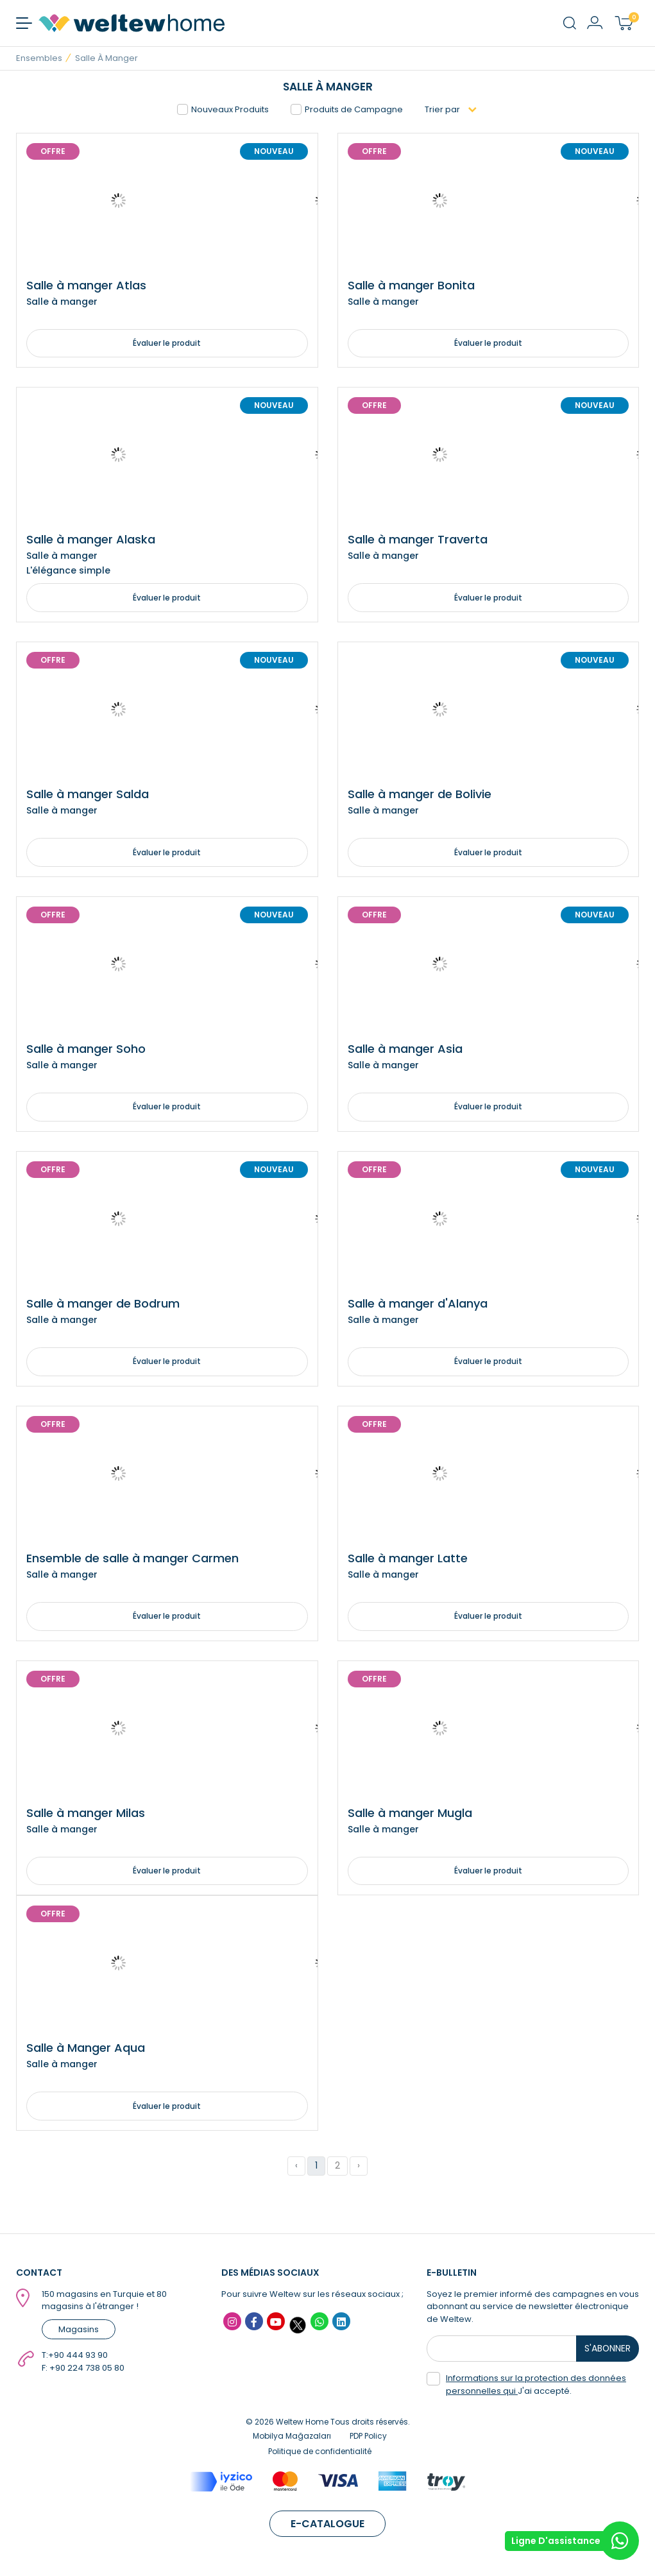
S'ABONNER (609, 2354)
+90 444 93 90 (78, 2361)
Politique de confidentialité (319, 2457)
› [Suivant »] (358, 2171)
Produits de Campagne (347, 109)
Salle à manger (106, 58)
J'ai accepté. (526, 2390)
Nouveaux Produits (223, 109)
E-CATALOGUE (327, 2530)
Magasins (78, 2335)
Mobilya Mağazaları (292, 2442)
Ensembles (39, 58)
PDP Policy (368, 2442)
